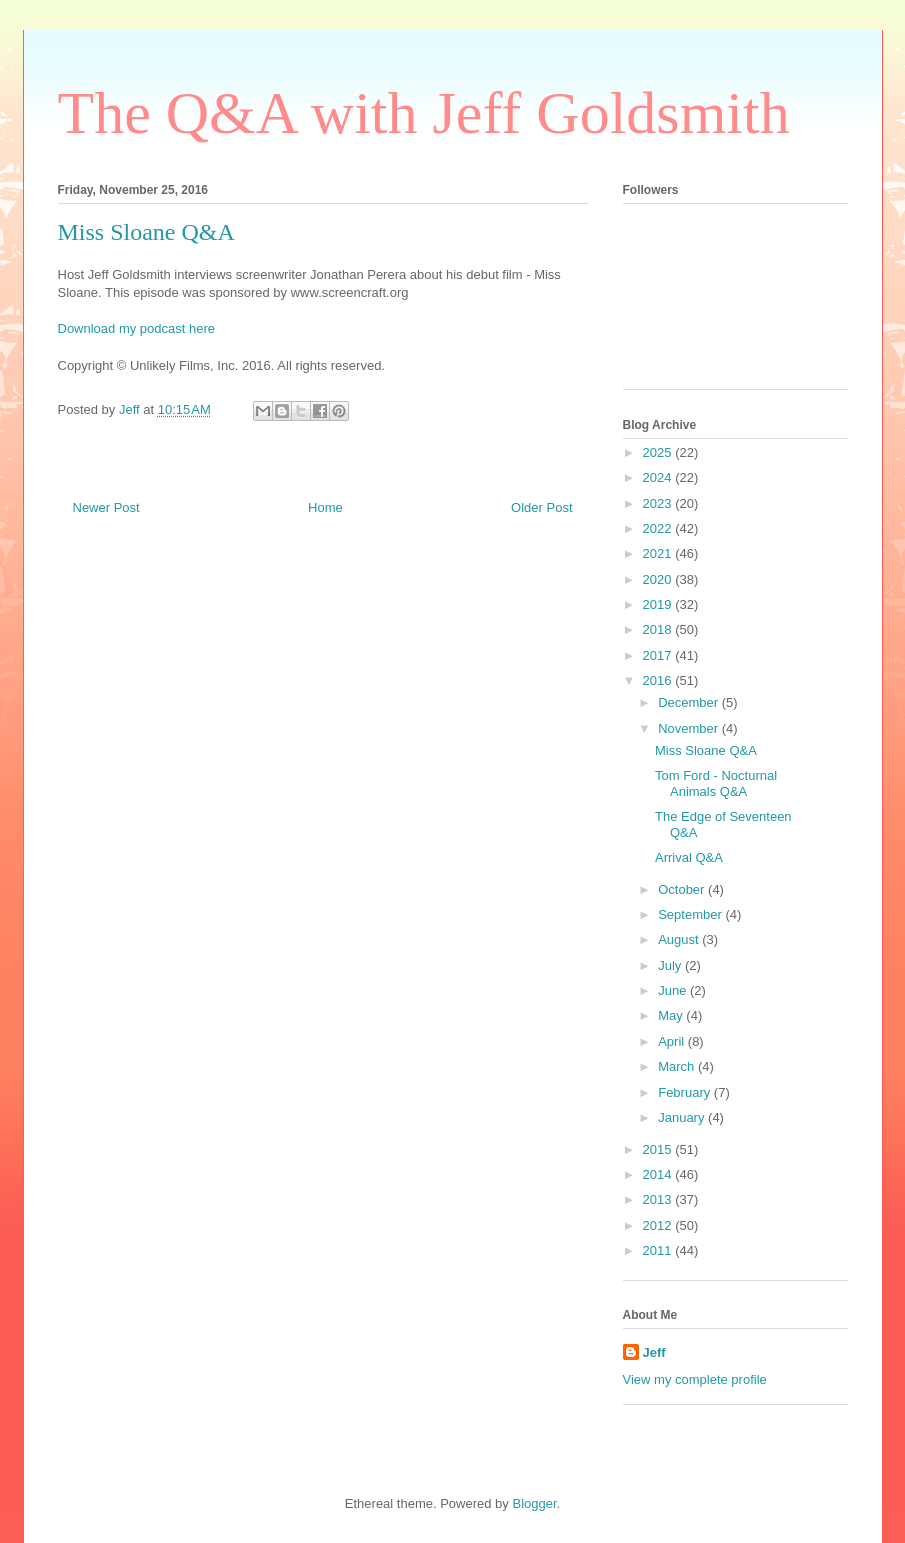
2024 (659, 477)
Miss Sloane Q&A (706, 750)
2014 (659, 1174)
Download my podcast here (137, 328)
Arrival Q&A (689, 857)
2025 (659, 452)
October (683, 889)
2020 (659, 579)
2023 (659, 503)
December (690, 702)
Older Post (541, 507)
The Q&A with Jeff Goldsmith (424, 113)
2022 (659, 528)
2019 (659, 604)
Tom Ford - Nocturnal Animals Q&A (716, 783)
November (690, 728)
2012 (659, 1225)
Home (325, 507)
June (674, 990)
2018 (659, 629)
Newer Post (106, 507)
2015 (659, 1149)
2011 (659, 1250)
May (672, 1015)
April (673, 1041)
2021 (659, 553)
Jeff (654, 1352)
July (671, 965)
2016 (659, 680)
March (678, 1066)
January (683, 1117)
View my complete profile (695, 1379)
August (680, 939)
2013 (659, 1199)
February (686, 1092)
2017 (659, 655)
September (691, 914)
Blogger (534, 1503)
